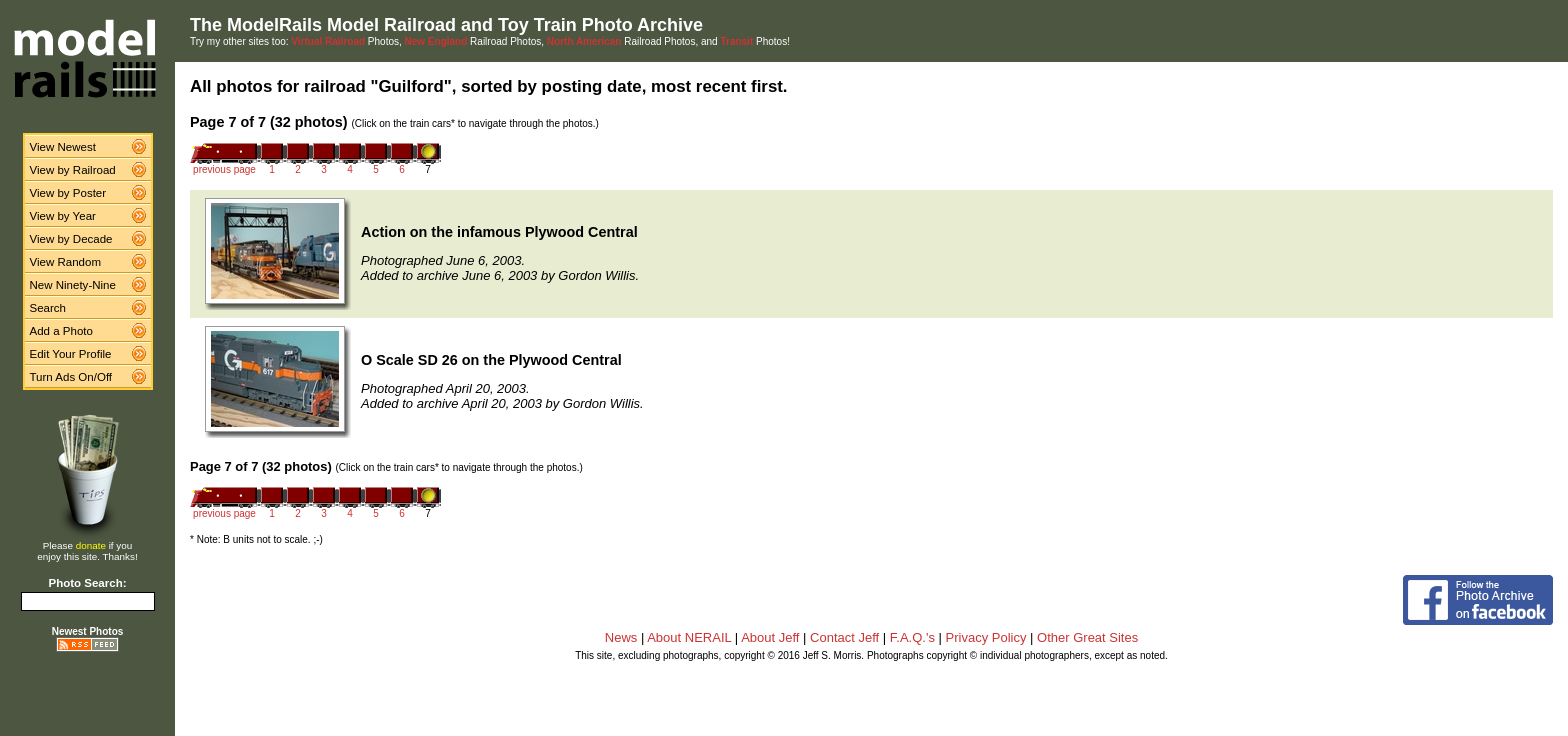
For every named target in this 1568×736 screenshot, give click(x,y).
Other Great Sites (1087, 637)
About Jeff (770, 637)
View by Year (63, 216)
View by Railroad (73, 170)
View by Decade (71, 239)
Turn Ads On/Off (71, 377)
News (621, 637)
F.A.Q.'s (912, 637)
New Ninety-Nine (73, 285)
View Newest (63, 147)
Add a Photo (61, 331)
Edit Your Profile (71, 354)
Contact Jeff (844, 637)
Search (48, 308)
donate (91, 545)
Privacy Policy (986, 637)
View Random (65, 262)
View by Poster (68, 193)
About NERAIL (689, 637)
